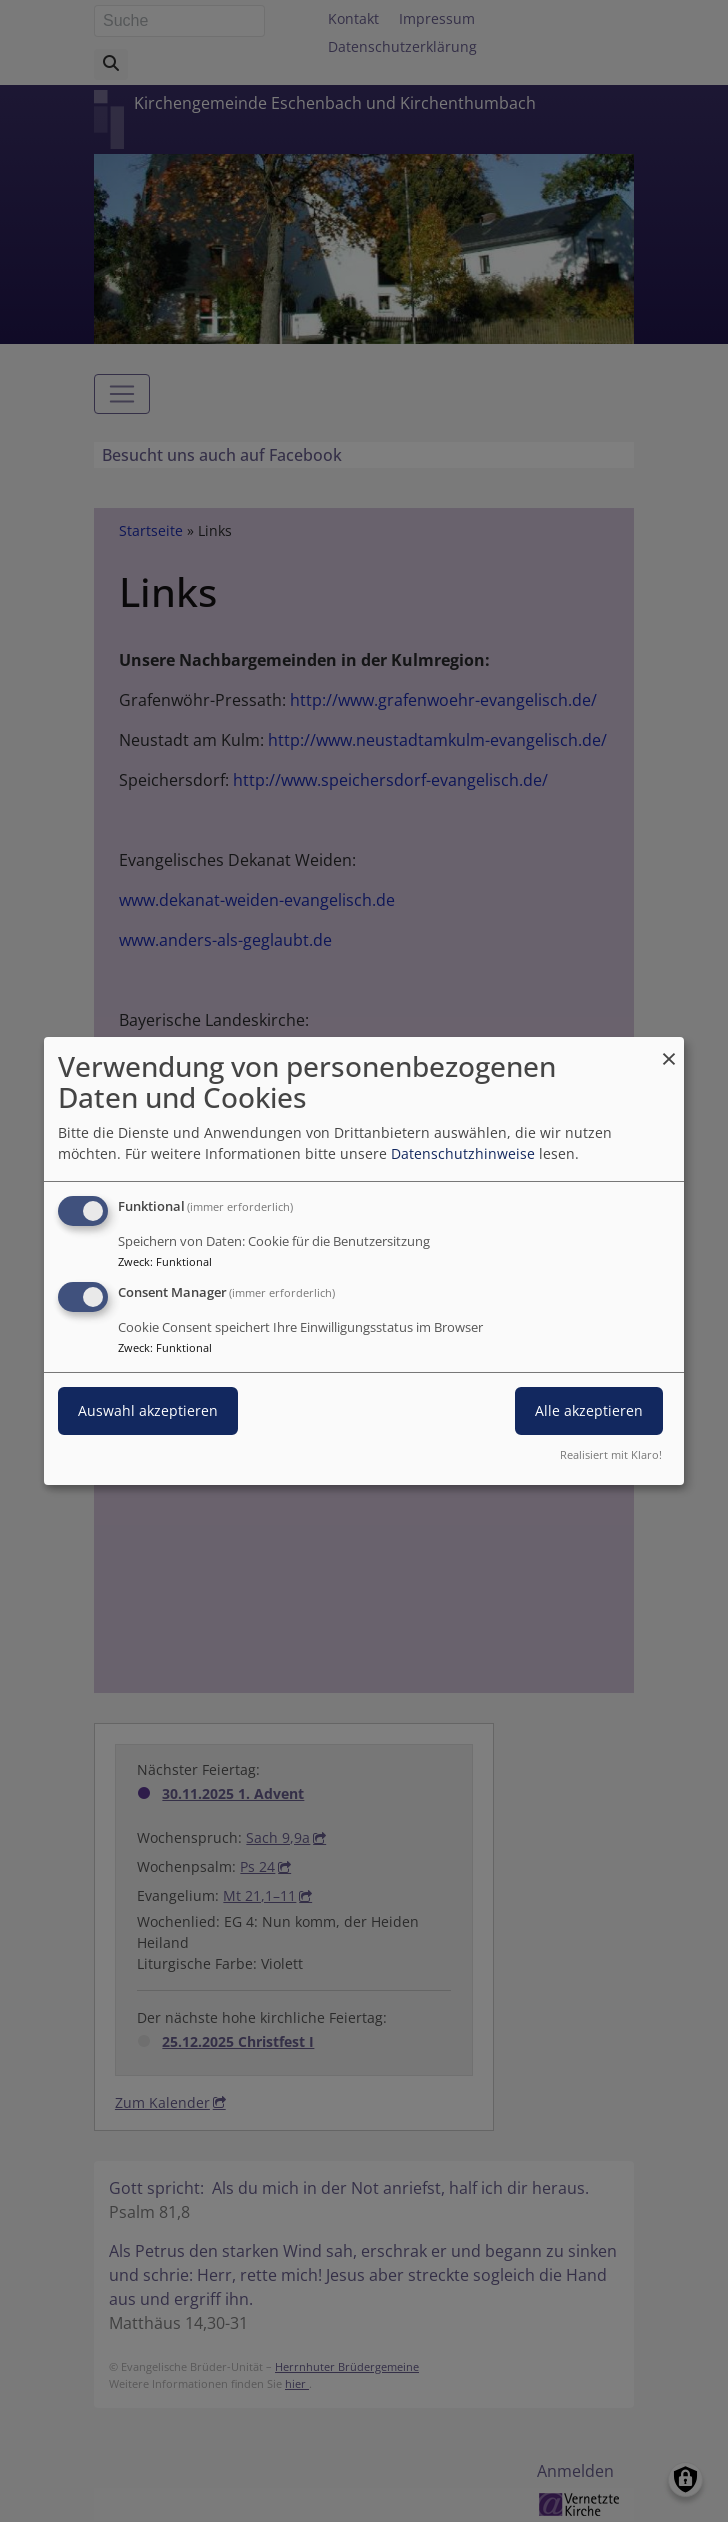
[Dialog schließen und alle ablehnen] (669, 1049)
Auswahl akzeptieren (148, 1410)
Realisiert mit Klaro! (611, 1454)
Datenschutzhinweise (463, 1153)
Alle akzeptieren (589, 1410)
